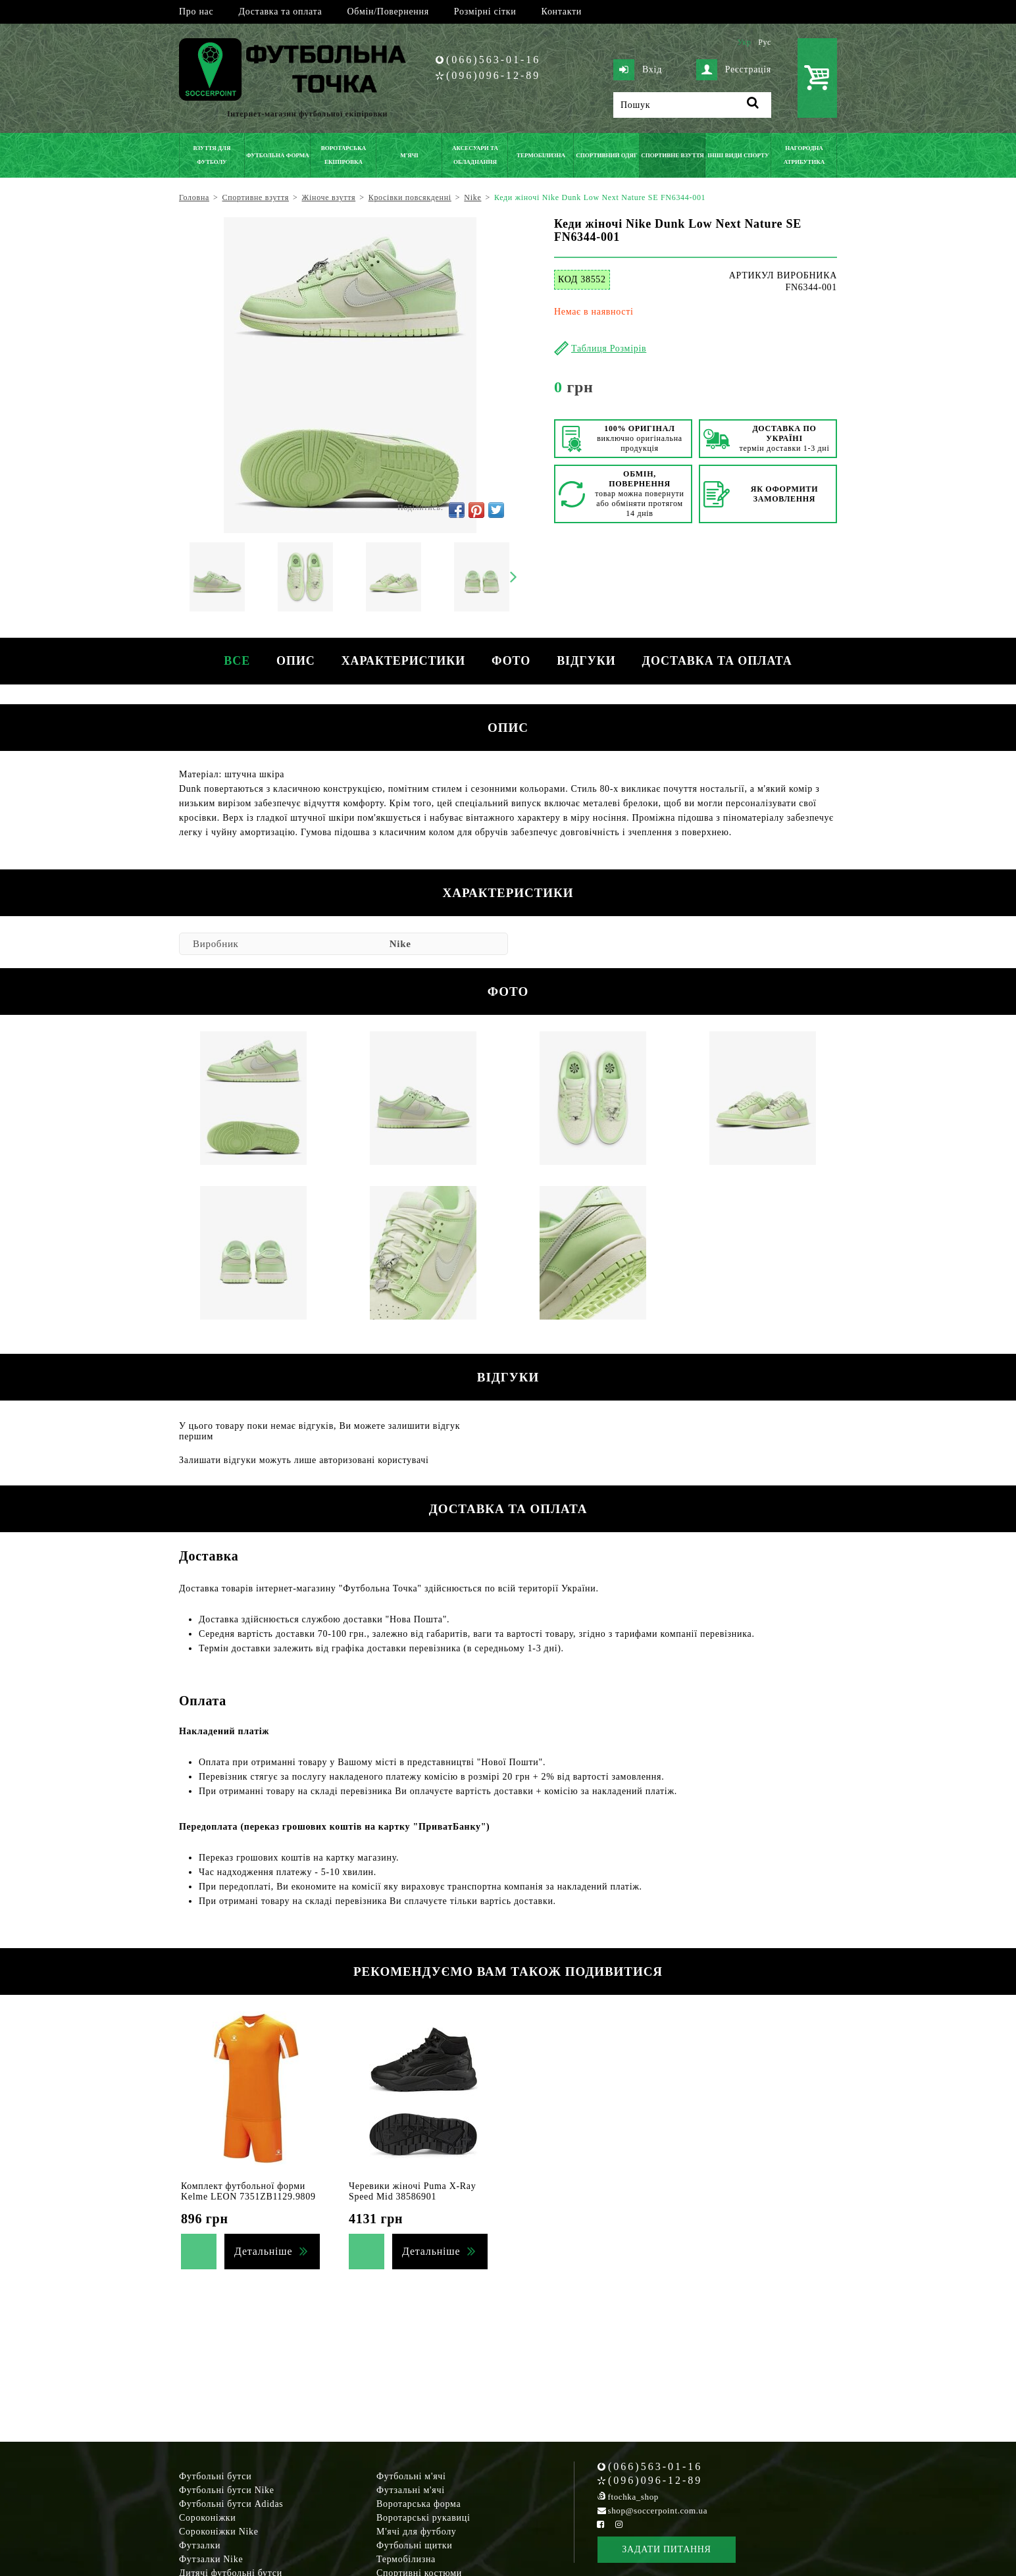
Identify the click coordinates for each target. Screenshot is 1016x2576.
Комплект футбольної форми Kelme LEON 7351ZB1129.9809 (248, 2191)
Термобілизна (406, 2559)
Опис (295, 661)
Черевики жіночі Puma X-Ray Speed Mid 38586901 (412, 2191)
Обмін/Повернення (387, 11)
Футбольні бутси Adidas (231, 2504)
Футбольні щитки (414, 2545)
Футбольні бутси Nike (226, 2490)
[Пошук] (692, 105)
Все (237, 661)
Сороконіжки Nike (219, 2532)
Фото (511, 661)
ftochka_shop (633, 2497)
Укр (744, 42)
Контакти (562, 11)
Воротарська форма (418, 2504)
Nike (400, 944)
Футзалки (199, 2545)
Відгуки (586, 661)
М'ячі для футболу (416, 2532)
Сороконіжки (207, 2518)
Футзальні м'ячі (410, 2490)
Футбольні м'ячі (411, 2476)
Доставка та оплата (280, 11)
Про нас (196, 11)
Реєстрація (733, 69)
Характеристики (403, 661)
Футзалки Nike (211, 2559)
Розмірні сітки (485, 11)
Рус (764, 42)
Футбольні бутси (215, 2476)
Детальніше (263, 2251)
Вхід (637, 69)
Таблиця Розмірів (608, 348)
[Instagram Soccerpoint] (618, 2524)
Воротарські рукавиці (423, 2518)
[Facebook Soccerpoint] (601, 2524)
